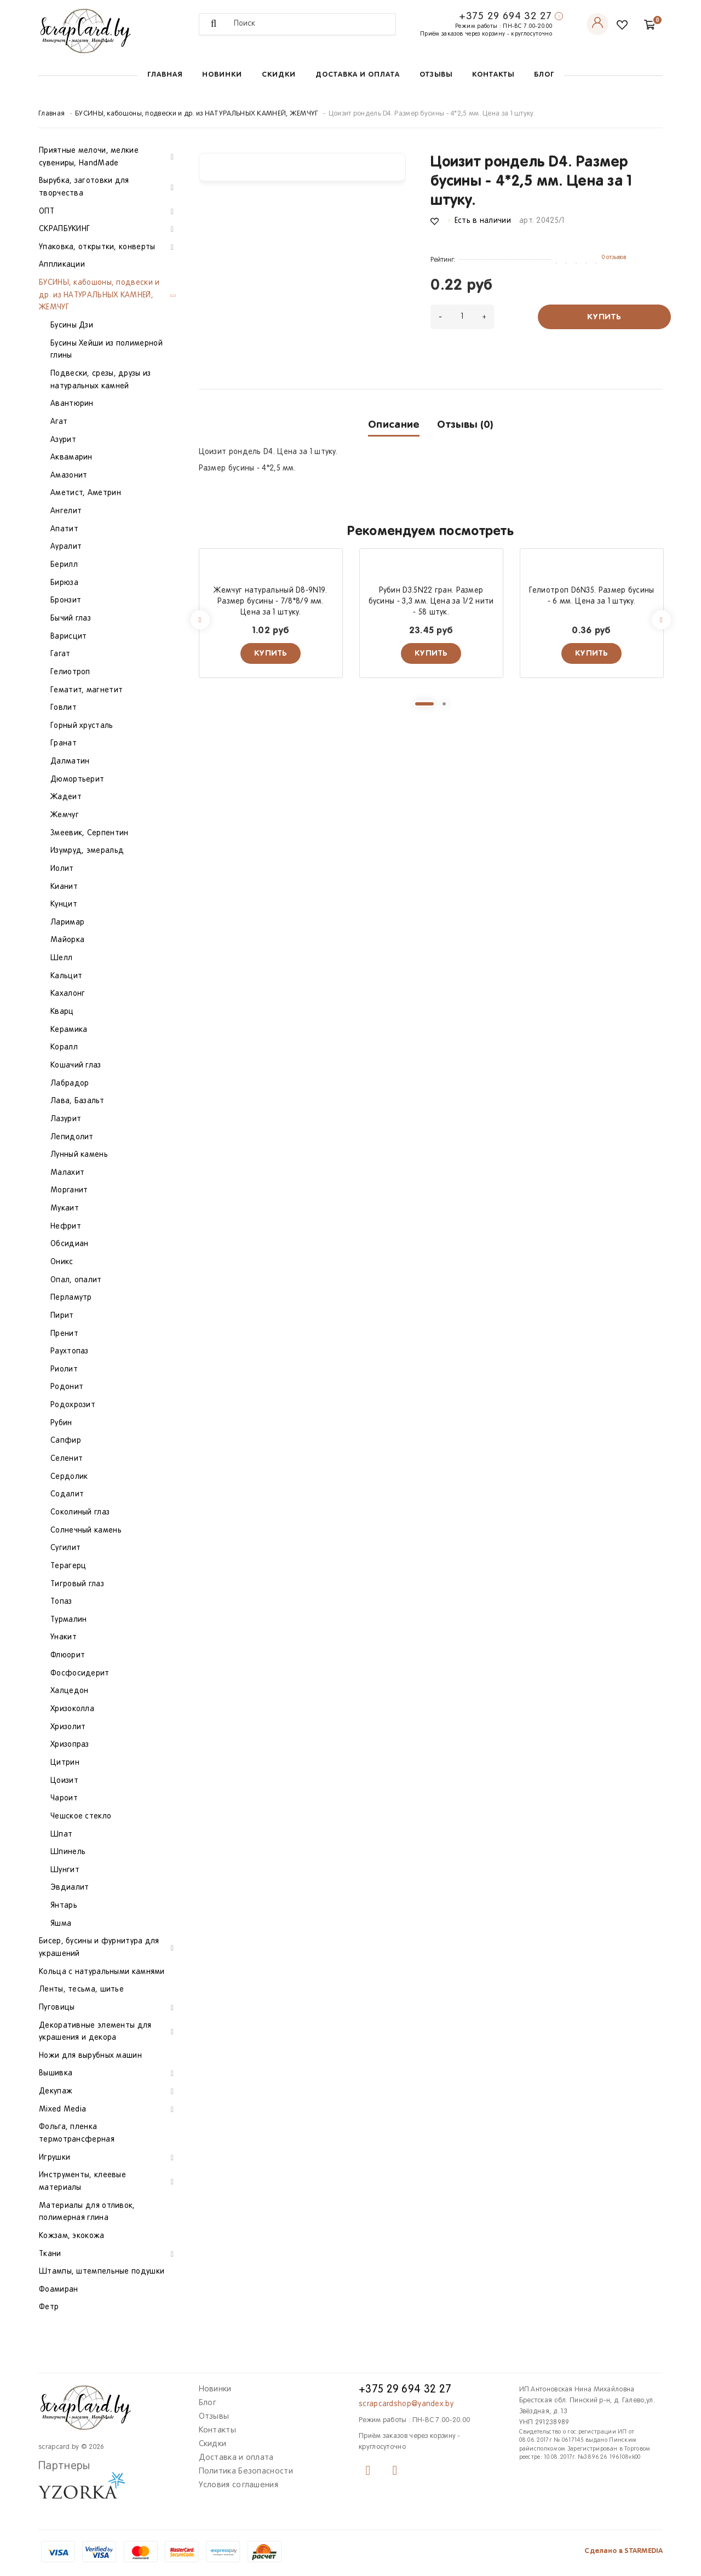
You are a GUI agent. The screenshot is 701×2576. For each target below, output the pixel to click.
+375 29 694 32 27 (505, 16)
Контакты (493, 74)
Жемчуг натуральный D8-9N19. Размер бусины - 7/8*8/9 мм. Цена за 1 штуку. (270, 601)
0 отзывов (614, 257)
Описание (394, 425)
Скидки (279, 74)
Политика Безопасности (246, 2471)
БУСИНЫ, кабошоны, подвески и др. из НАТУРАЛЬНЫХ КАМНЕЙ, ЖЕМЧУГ (196, 114)
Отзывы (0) (465, 425)
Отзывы (436, 74)
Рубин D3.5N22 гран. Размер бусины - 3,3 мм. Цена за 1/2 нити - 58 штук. (431, 601)
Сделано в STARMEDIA (623, 2551)
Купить (604, 317)
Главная (164, 74)
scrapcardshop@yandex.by (406, 2404)
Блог (544, 74)
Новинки (222, 74)
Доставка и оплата (357, 74)
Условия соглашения (238, 2485)
